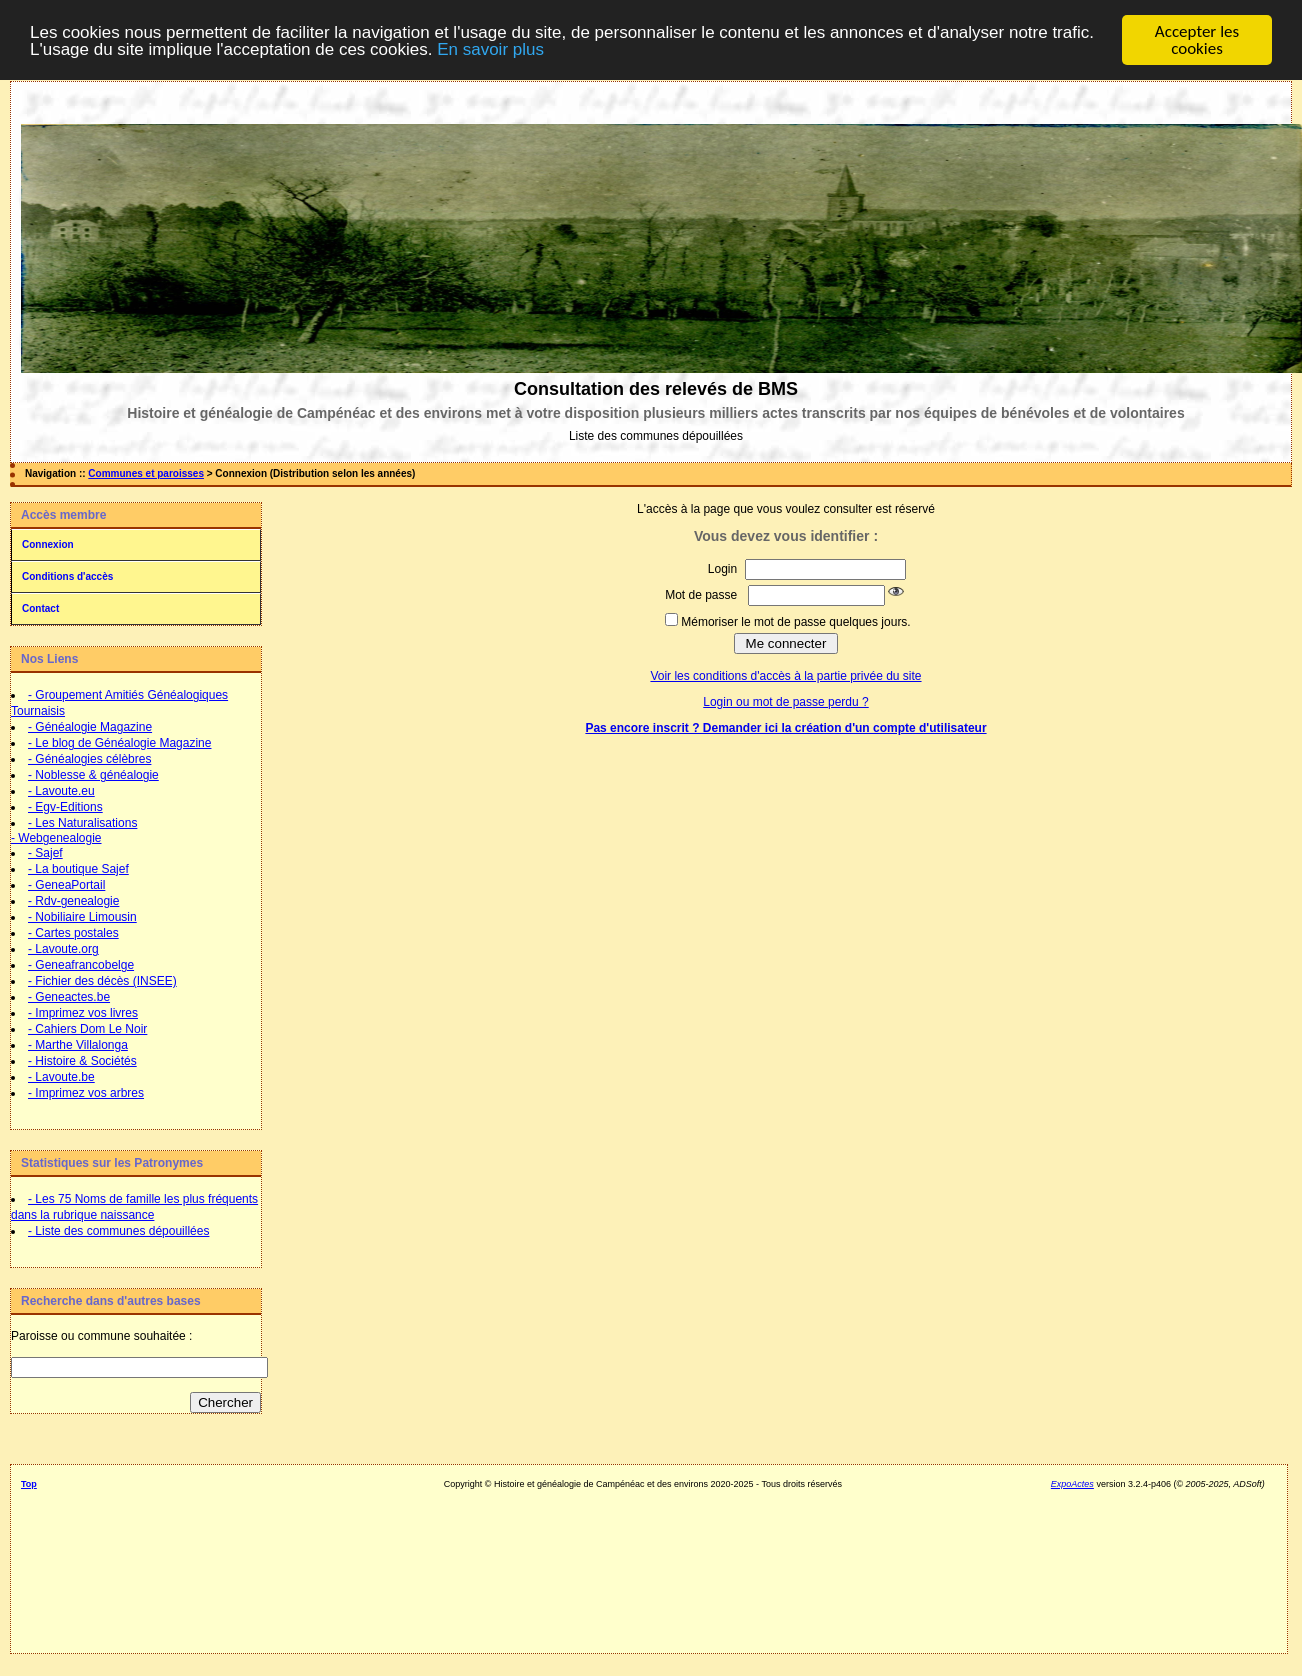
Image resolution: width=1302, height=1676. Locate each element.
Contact (40, 608)
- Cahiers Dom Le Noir (87, 1029)
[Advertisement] (642, 1564)
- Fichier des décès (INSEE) (102, 981)
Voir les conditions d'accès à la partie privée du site (785, 676)
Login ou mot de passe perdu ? (785, 702)
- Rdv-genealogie (73, 901)
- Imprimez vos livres (83, 1013)
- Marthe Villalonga (78, 1045)
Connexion (48, 544)
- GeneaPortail (66, 885)
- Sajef (45, 853)
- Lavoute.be (61, 1077)
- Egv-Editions (65, 807)
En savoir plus (490, 49)
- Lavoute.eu (61, 791)
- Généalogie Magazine (90, 727)
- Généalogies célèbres (89, 759)
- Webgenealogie (56, 838)
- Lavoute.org (63, 949)
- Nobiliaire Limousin (82, 917)
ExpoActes (1072, 1484)
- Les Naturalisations (82, 823)
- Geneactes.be (69, 997)
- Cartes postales (73, 933)
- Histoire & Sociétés (82, 1061)
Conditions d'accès (67, 576)
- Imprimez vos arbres (86, 1093)
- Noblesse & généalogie (93, 775)
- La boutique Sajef (78, 869)
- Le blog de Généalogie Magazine (119, 743)
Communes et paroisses (146, 473)
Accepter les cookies (1197, 40)
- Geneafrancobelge (81, 965)
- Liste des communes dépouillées (118, 1231)
